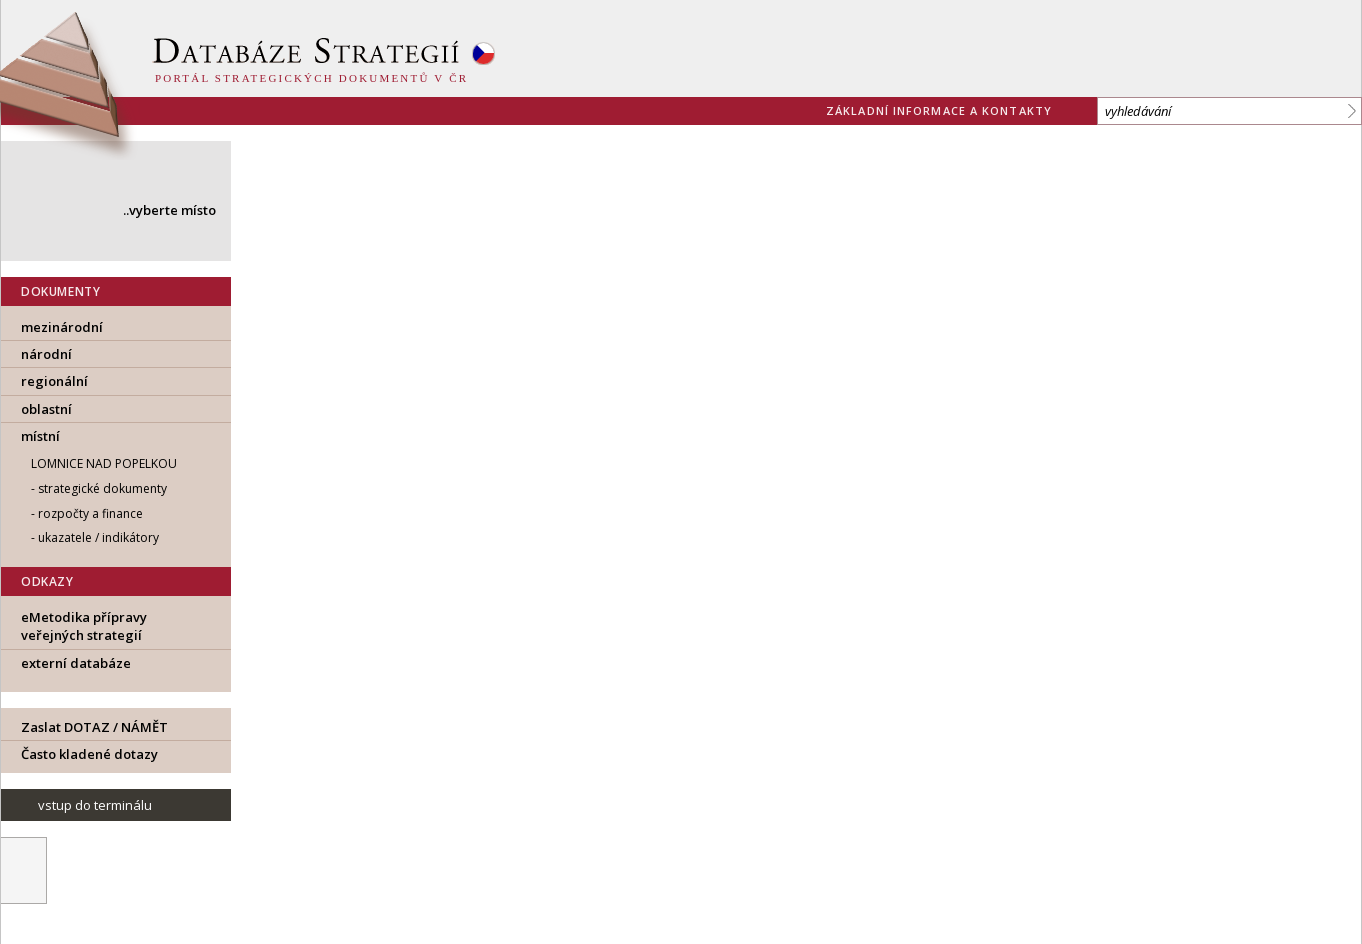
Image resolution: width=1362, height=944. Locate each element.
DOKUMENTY (60, 291)
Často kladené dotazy (89, 754)
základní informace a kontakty (939, 110)
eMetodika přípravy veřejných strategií (84, 626)
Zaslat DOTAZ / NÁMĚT (94, 727)
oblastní (46, 409)
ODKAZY (47, 581)
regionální (54, 381)
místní (40, 436)
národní (46, 354)
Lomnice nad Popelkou (104, 463)
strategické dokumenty (102, 488)
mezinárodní (62, 327)
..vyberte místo (169, 210)
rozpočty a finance (90, 513)
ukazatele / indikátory (98, 537)
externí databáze (76, 663)
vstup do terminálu (95, 805)
